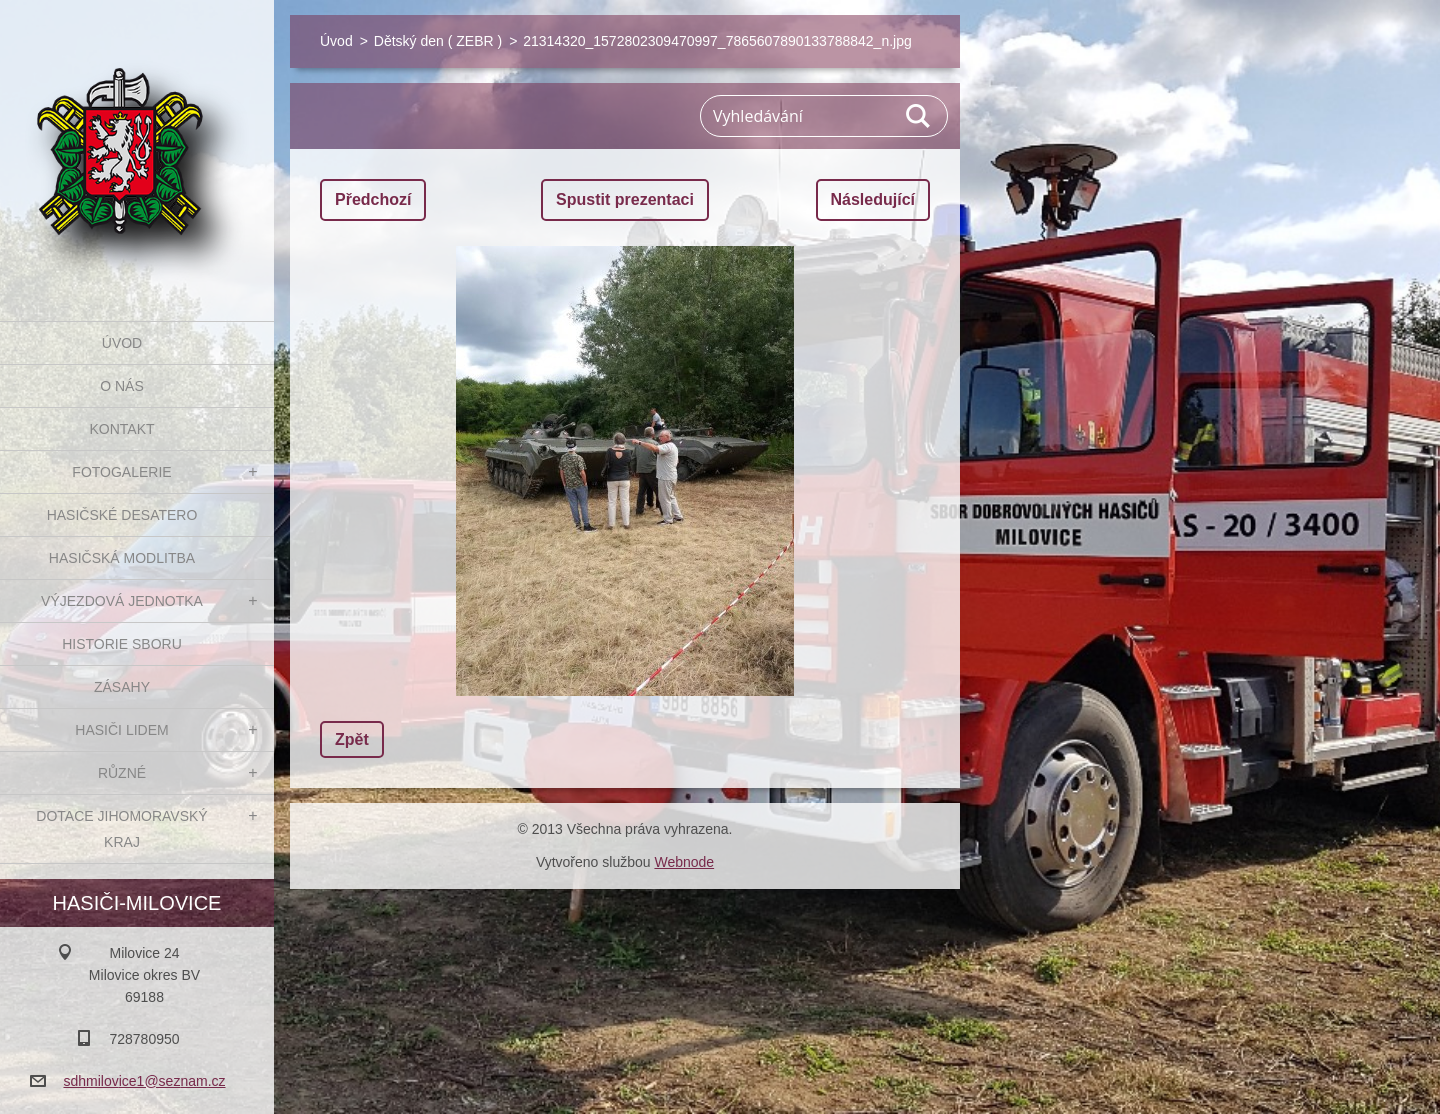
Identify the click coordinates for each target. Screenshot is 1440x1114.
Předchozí (373, 199)
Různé (122, 773)
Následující (873, 199)
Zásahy (122, 687)
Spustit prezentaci (625, 199)
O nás (122, 386)
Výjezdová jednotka (122, 601)
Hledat (919, 116)
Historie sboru (122, 644)
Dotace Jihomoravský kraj (121, 829)
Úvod (122, 343)
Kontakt (121, 429)
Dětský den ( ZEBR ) (438, 41)
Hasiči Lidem (121, 730)
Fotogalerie (121, 472)
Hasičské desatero (122, 515)
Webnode (684, 862)
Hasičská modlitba (122, 558)
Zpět (352, 739)
